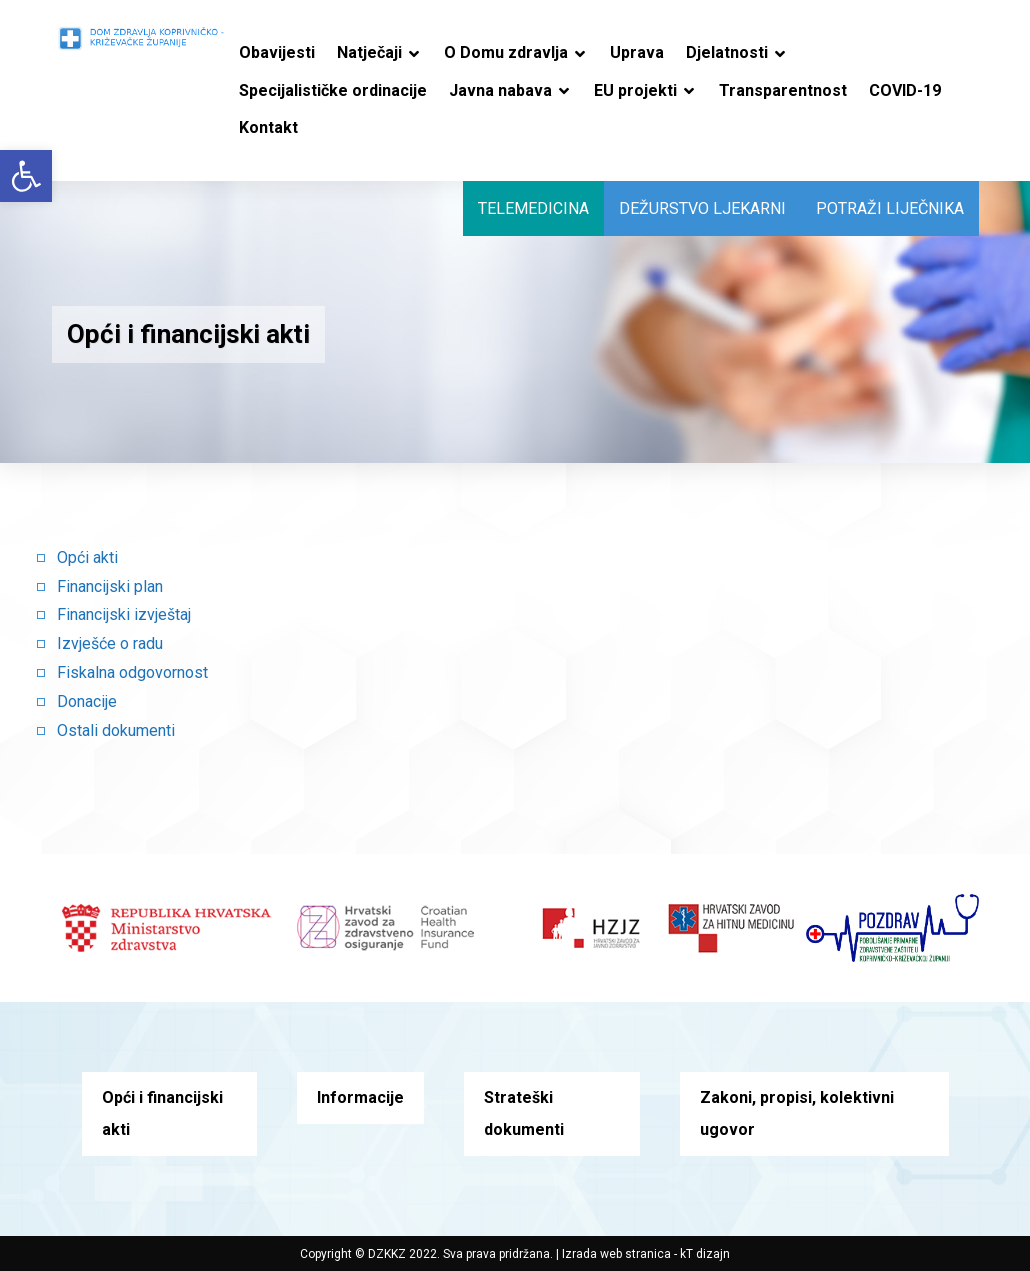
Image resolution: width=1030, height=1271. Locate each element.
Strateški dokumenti (524, 1113)
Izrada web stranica (616, 1254)
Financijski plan (110, 586)
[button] (26, 176)
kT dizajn (705, 1254)
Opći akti (87, 557)
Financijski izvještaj (124, 614)
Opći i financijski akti (162, 1113)
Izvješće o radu (110, 643)
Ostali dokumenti (116, 730)
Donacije (87, 701)
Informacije (360, 1097)
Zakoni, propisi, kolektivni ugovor (797, 1113)
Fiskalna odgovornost (132, 672)
